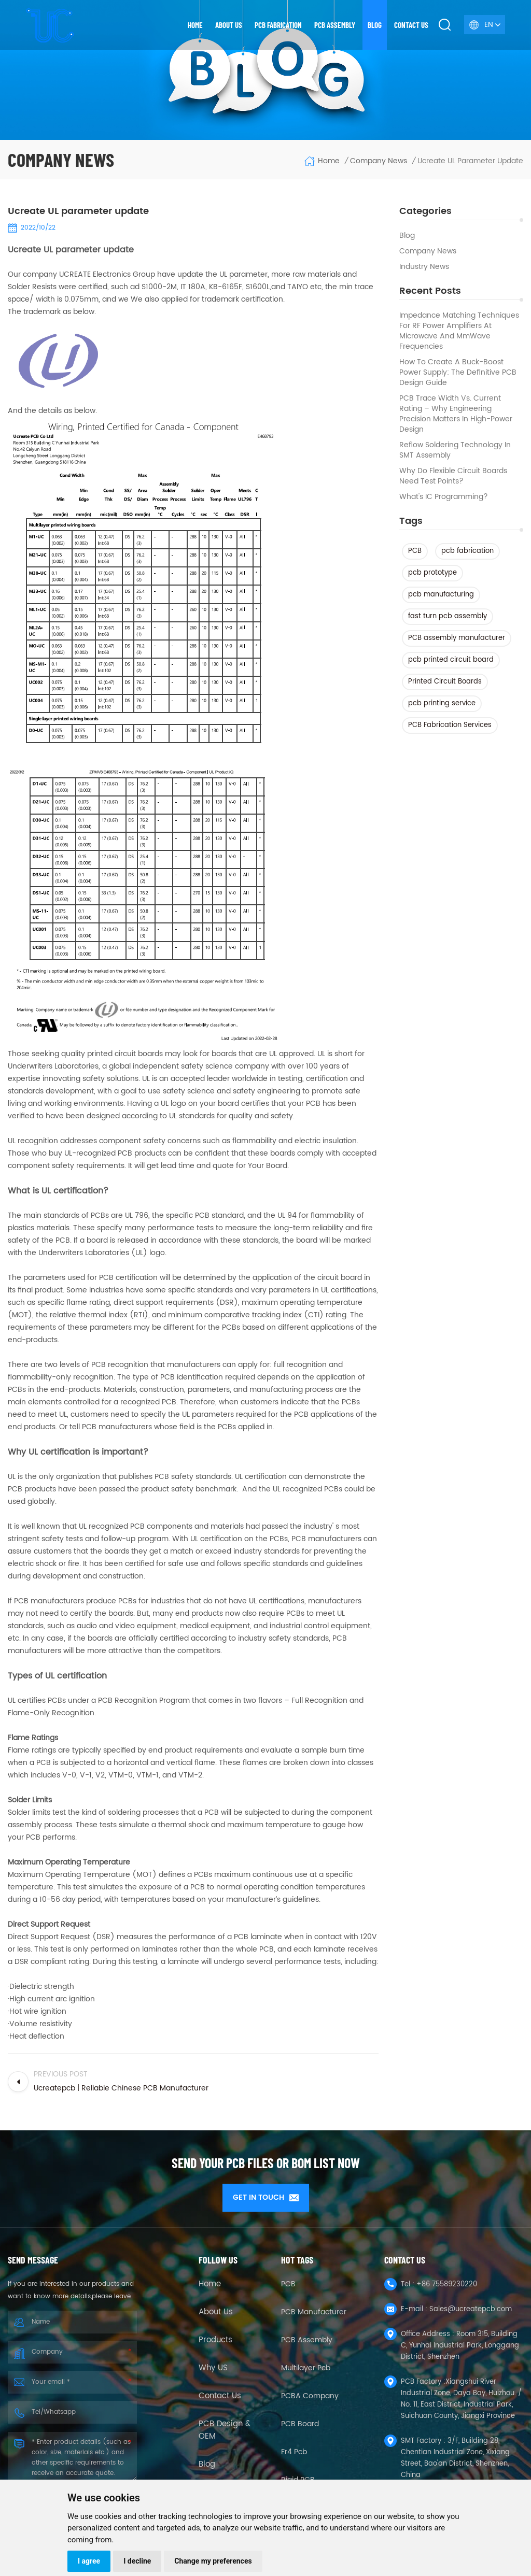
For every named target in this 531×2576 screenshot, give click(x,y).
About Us (216, 2309)
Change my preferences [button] (212, 2561)
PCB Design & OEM (224, 2427)
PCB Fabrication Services (450, 725)
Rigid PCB (298, 2477)
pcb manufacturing (441, 594)
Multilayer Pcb (305, 2365)
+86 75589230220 (446, 2281)
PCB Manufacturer (313, 2309)
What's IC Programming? (443, 497)
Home (195, 25)
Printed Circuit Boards (445, 681)
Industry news (424, 267)
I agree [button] (89, 2561)
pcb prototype (432, 572)
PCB (415, 551)
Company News (427, 251)
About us (228, 25)
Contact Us (220, 2393)
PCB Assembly (334, 25)
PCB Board (300, 2421)
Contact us (411, 25)
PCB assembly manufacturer (456, 638)
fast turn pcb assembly (447, 616)
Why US (213, 2365)
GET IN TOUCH (266, 2197)
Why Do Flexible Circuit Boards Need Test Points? (453, 476)
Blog (375, 25)
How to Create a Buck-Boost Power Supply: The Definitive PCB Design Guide (457, 372)
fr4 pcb (294, 2449)
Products (215, 2337)
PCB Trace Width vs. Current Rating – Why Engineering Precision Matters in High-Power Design (455, 414)
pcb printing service (442, 703)
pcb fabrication (467, 551)
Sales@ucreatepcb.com (470, 2306)
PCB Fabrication (278, 25)
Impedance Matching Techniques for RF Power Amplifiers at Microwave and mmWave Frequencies (459, 331)
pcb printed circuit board (451, 659)
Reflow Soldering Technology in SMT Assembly (455, 450)
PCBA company (310, 2393)
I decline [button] (137, 2561)
